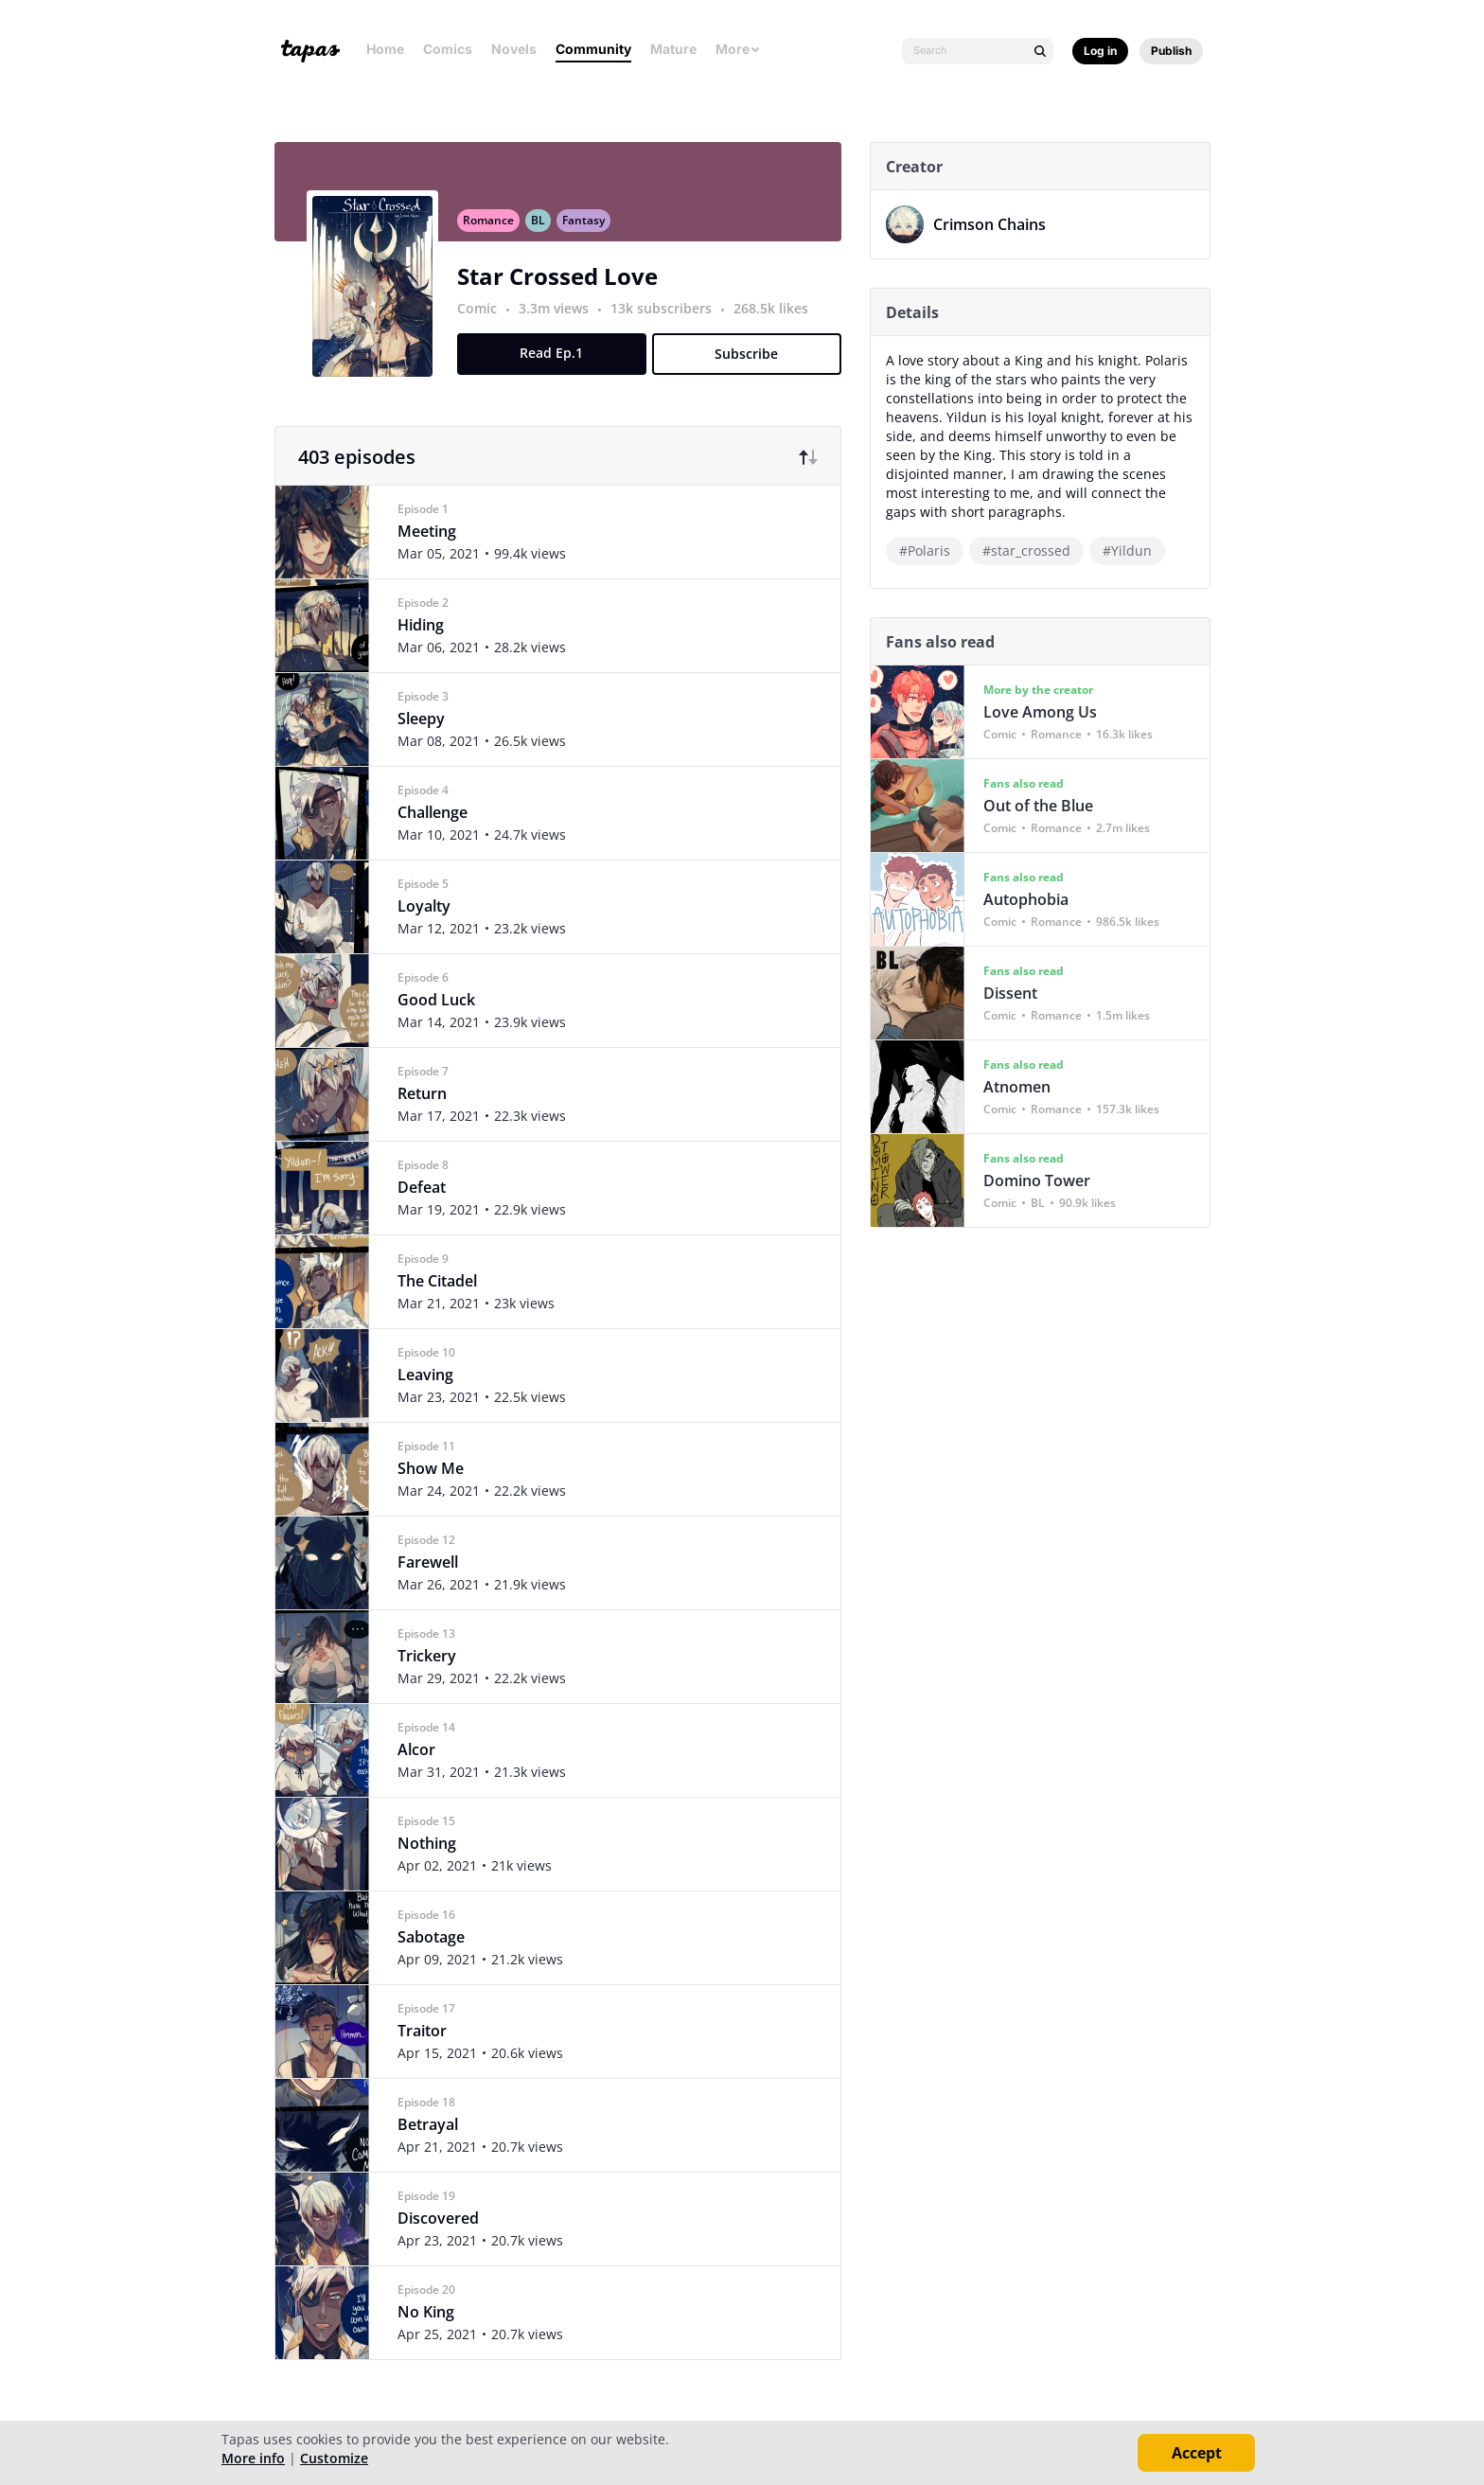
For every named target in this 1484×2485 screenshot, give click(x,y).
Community (593, 49)
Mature (673, 49)
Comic (484, 319)
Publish (1171, 51)
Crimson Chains (996, 224)
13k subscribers (669, 319)
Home (385, 49)
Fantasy (590, 230)
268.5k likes (777, 319)
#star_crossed (1033, 550)
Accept (1197, 2452)
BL (545, 230)
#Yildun (1133, 550)
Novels (514, 49)
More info (253, 2458)
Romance (495, 230)
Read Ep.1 (559, 363)
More (738, 49)
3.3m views (562, 319)
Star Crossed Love (564, 286)
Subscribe (754, 364)
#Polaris (931, 550)
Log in (1100, 51)
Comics (447, 49)
